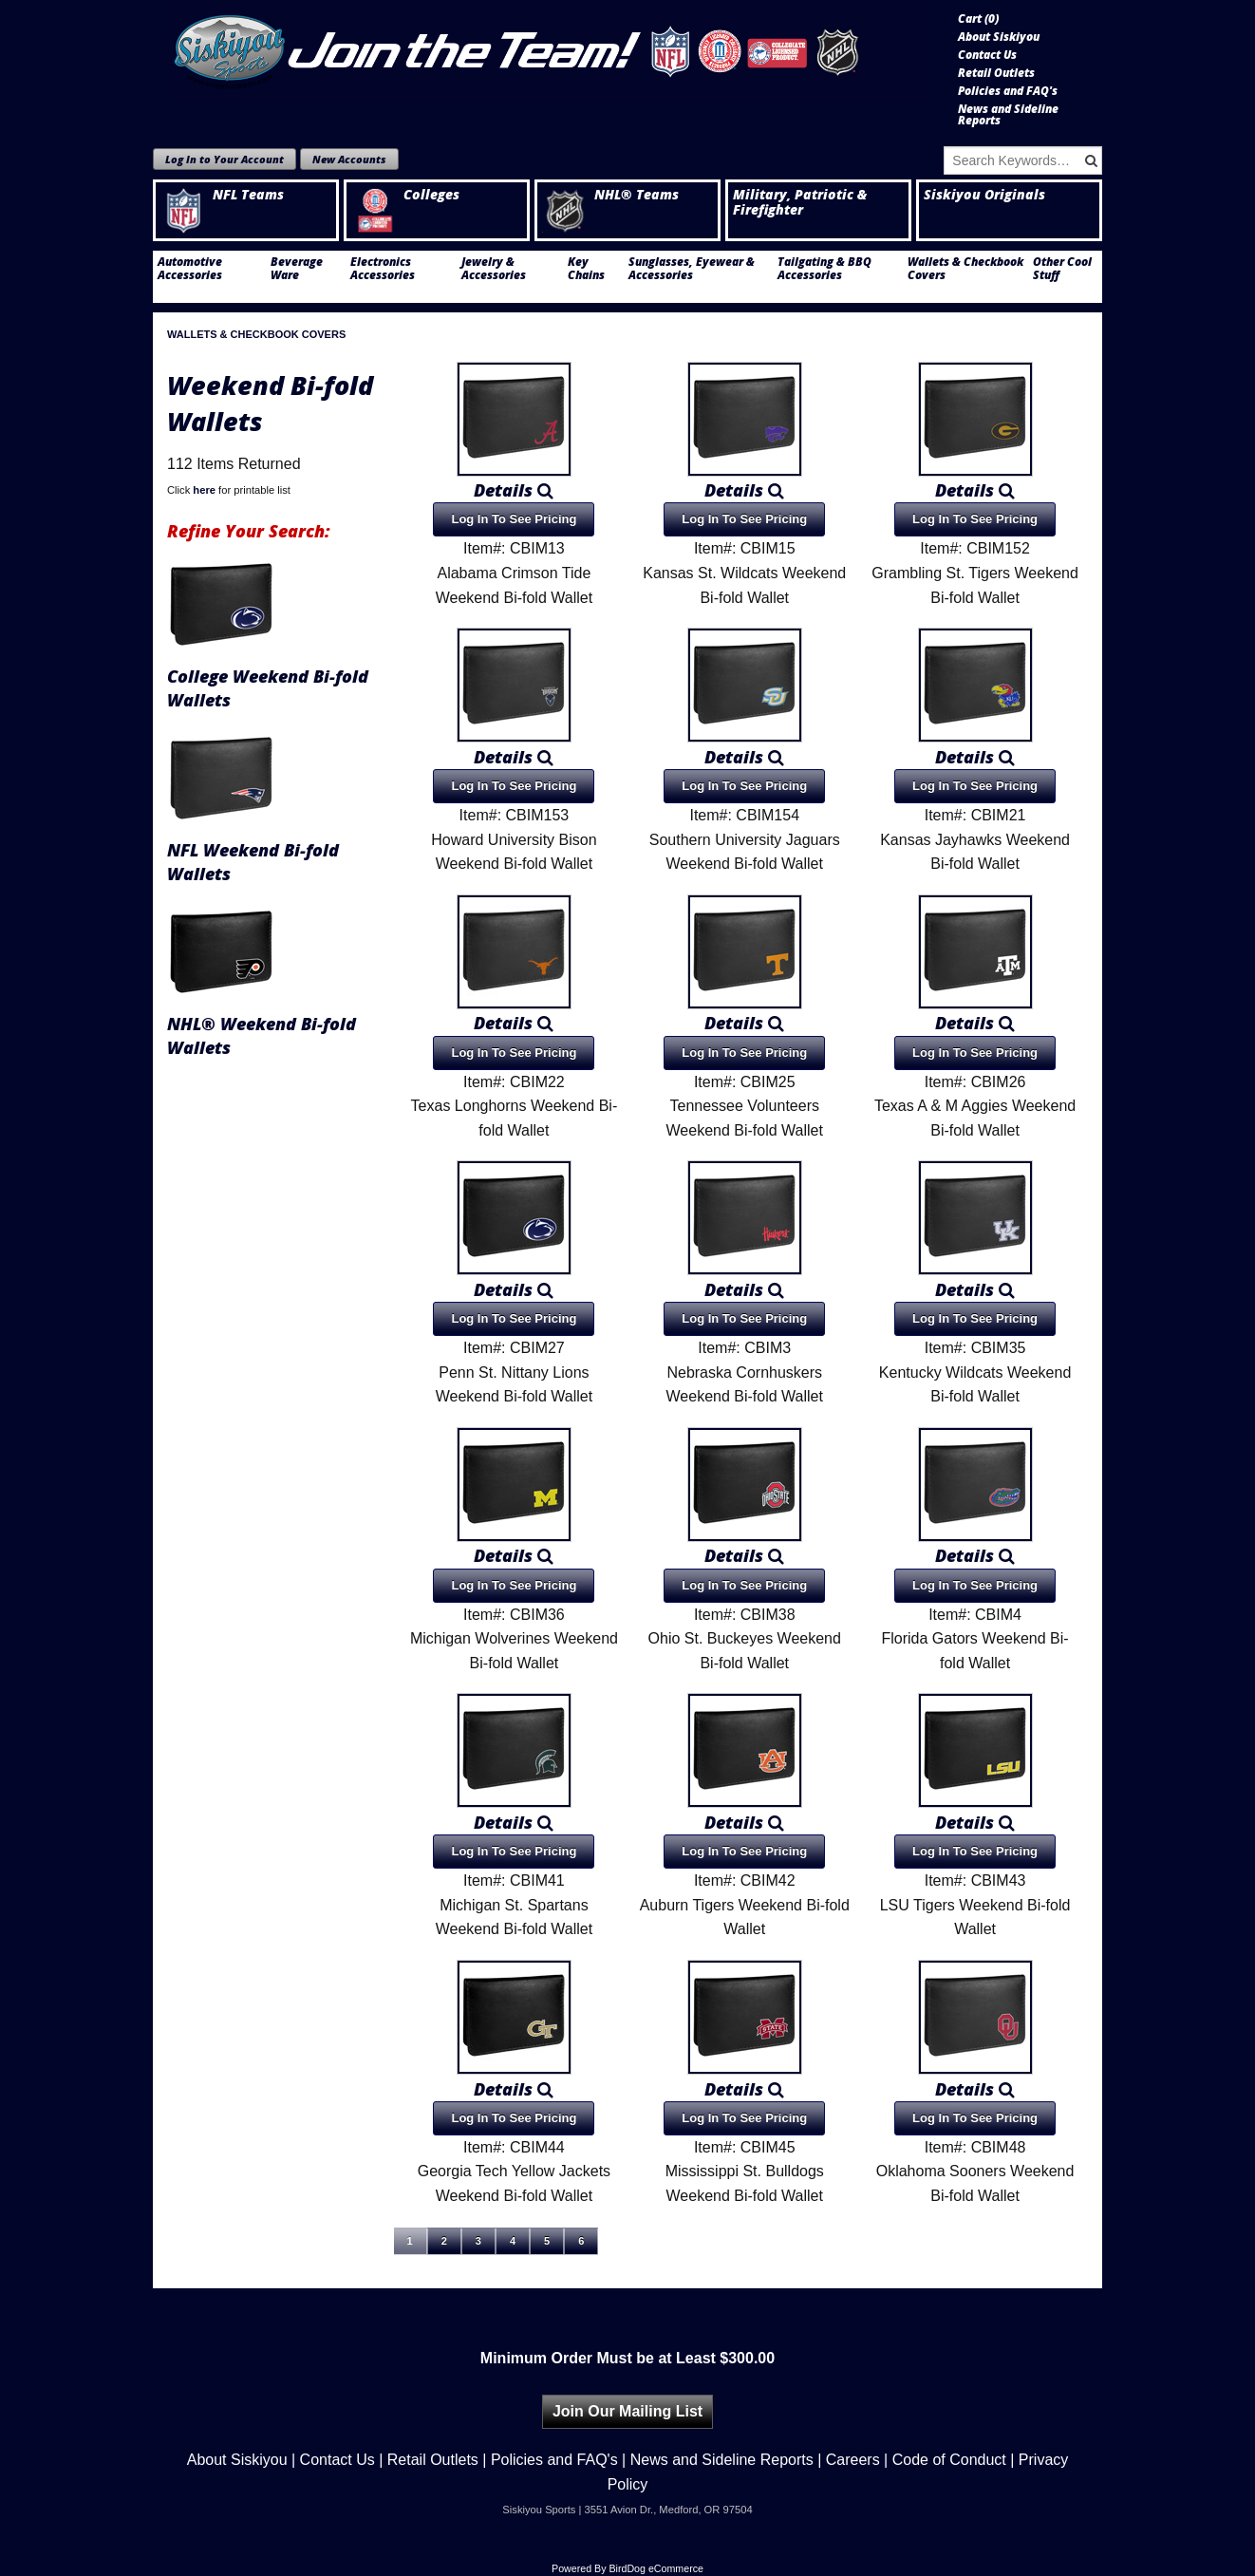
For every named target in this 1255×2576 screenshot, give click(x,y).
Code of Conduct (949, 2460)
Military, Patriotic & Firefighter (800, 202)
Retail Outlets (996, 73)
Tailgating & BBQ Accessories (824, 268)
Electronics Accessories (382, 268)
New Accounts (349, 159)
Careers (853, 2460)
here (204, 490)
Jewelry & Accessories (493, 268)
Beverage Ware (297, 268)
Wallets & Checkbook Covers (965, 268)
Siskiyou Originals (984, 194)
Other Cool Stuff (1062, 268)
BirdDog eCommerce (656, 2568)
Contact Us (987, 55)
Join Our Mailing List (627, 2411)
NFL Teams (222, 194)
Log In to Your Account (224, 159)
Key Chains (586, 268)
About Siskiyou (999, 37)
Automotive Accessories (190, 268)
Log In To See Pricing (513, 519)
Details (513, 490)
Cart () (978, 19)
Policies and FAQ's (1008, 91)
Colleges (405, 194)
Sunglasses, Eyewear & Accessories (691, 268)
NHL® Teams (610, 194)
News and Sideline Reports (1008, 114)
